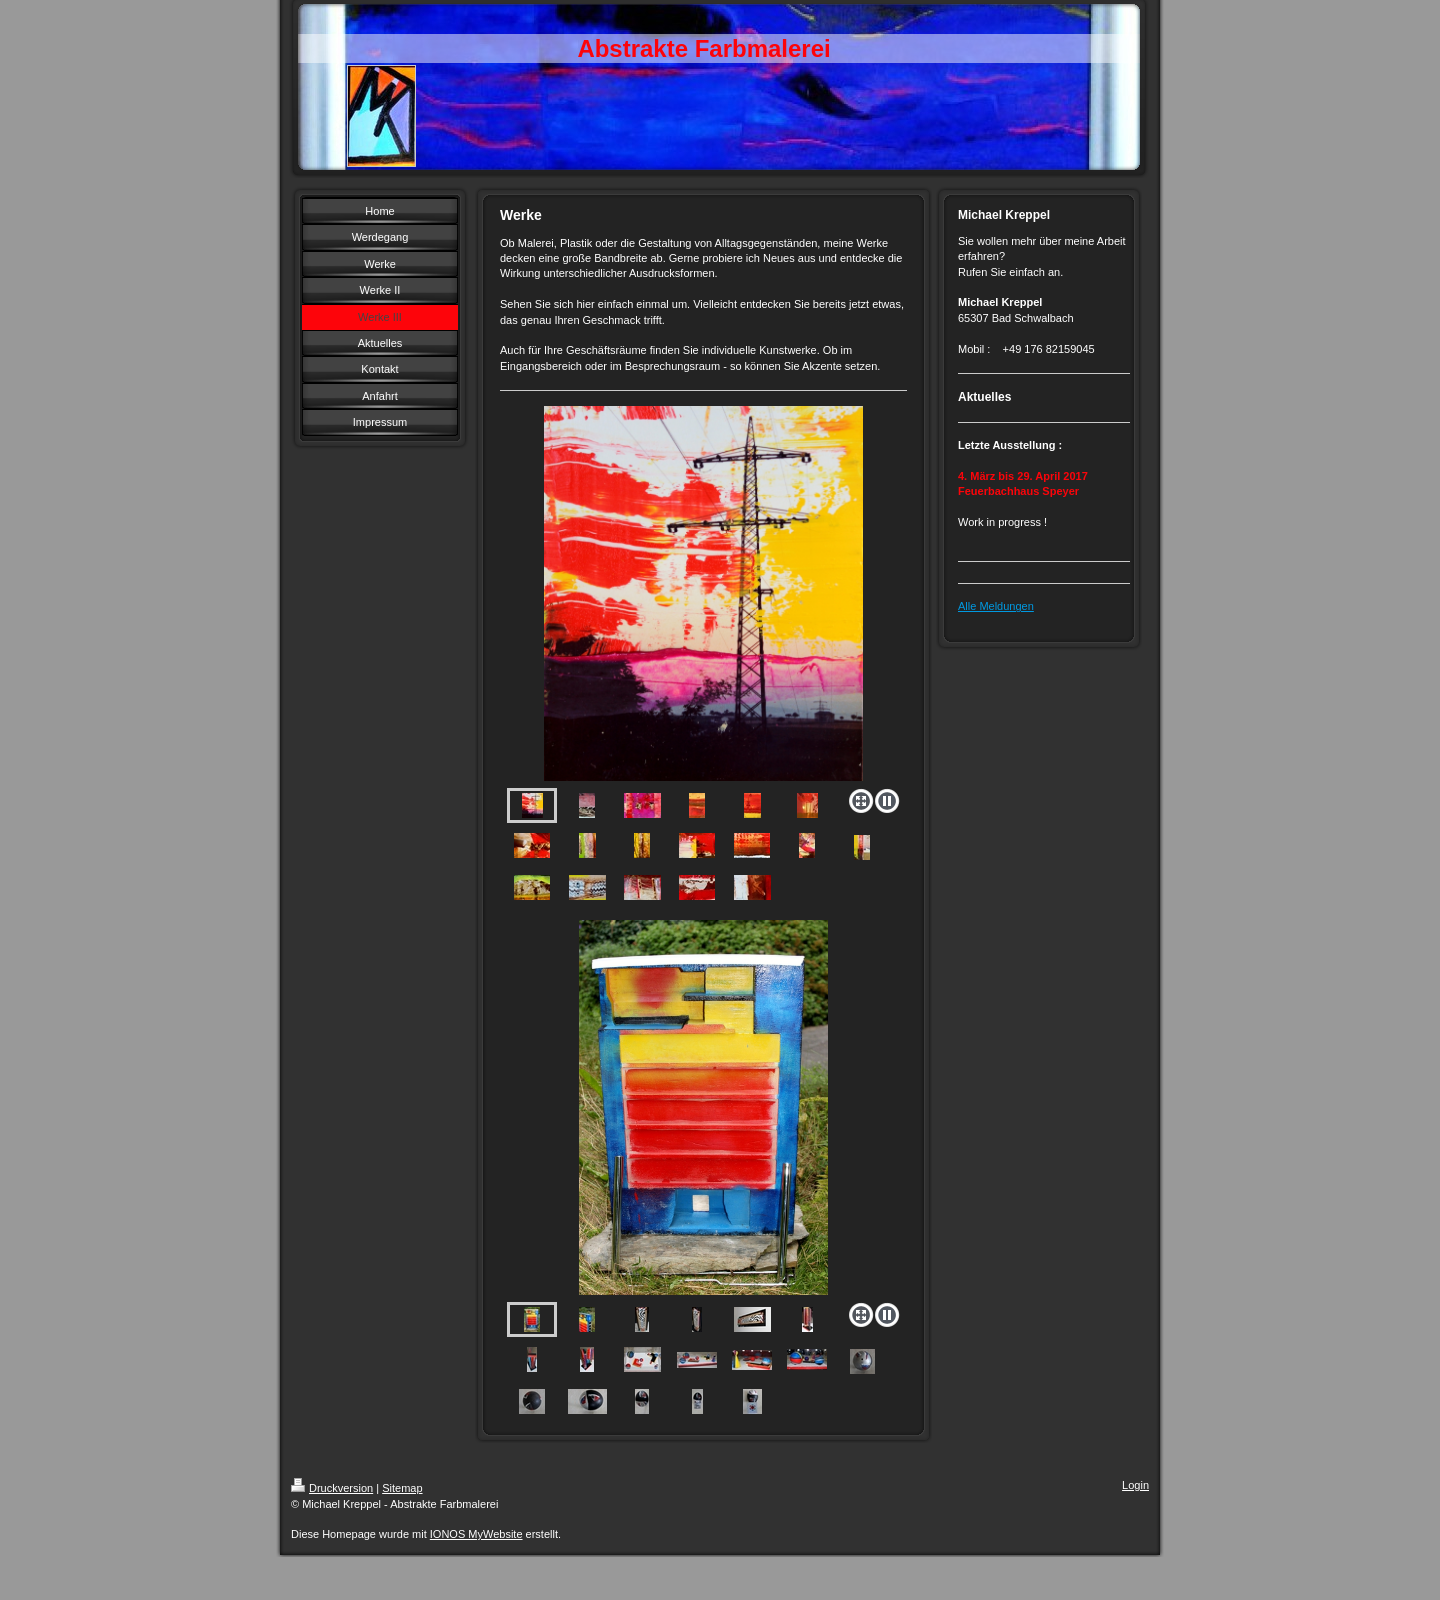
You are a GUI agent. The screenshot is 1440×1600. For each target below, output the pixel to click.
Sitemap (402, 1488)
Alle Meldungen (996, 606)
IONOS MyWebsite (476, 1534)
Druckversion (332, 1488)
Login (1135, 1485)
